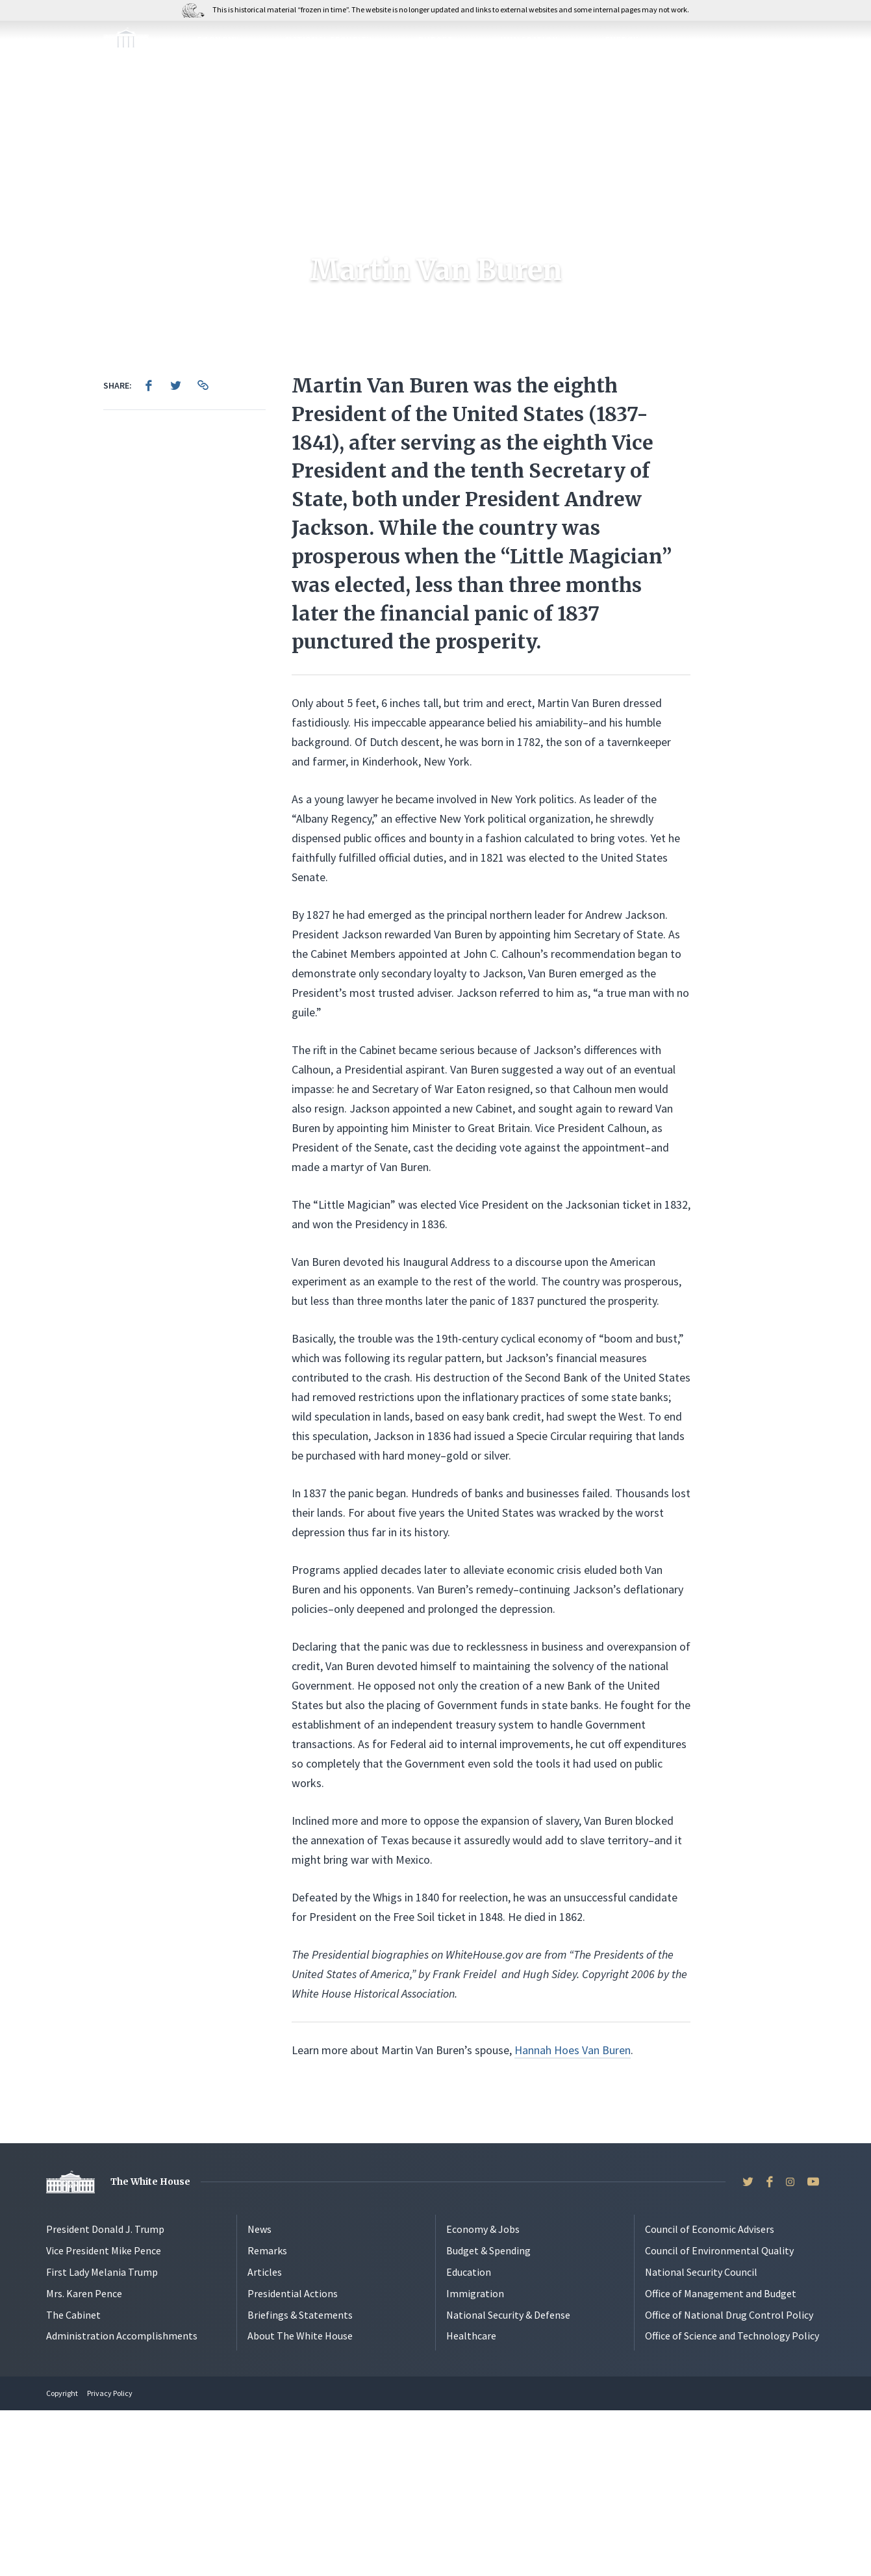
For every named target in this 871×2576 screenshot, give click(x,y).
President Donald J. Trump (105, 2394)
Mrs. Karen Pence (84, 2459)
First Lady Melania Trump (102, 2437)
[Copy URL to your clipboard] (203, 551)
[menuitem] (148, 551)
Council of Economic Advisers (709, 2394)
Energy (621, 39)
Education (468, 2437)
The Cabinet (73, 2479)
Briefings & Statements (300, 2479)
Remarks (267, 2416)
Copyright (62, 2559)
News (259, 2394)
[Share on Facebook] (148, 551)
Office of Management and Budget (720, 2459)
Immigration (529, 39)
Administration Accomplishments (121, 2501)
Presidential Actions (292, 2459)
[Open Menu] (23, 43)
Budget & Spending (488, 2416)
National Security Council (701, 2437)
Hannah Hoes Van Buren (572, 2215)
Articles (264, 2437)
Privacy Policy (110, 2559)
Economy (218, 39)
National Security (329, 39)
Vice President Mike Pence (103, 2416)
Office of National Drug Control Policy (729, 2479)
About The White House (300, 2501)
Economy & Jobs (483, 2394)
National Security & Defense (508, 2479)
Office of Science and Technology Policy (732, 2501)
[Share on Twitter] (176, 551)
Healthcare (471, 2501)
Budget (435, 39)
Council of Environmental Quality (719, 2416)
